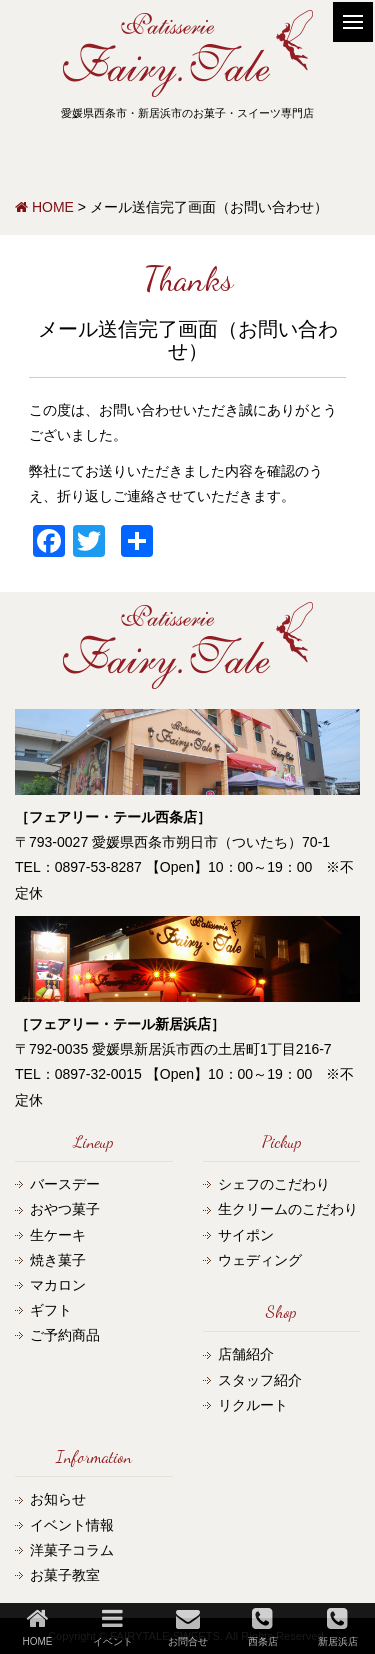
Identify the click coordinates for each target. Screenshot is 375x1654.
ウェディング (260, 1260)
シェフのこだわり (274, 1184)
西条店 (263, 1626)
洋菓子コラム (72, 1550)
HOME (38, 1626)
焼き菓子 (58, 1260)
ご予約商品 (65, 1335)
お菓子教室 (65, 1575)
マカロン (58, 1285)
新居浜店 (338, 1626)
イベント (113, 1626)
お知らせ (58, 1499)
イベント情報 (72, 1525)
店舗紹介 (246, 1354)
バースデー (65, 1184)
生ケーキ (58, 1235)
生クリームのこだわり (288, 1209)
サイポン (246, 1235)
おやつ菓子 (65, 1209)
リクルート (253, 1405)
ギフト (51, 1310)
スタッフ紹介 (260, 1380)
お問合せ (188, 1626)
